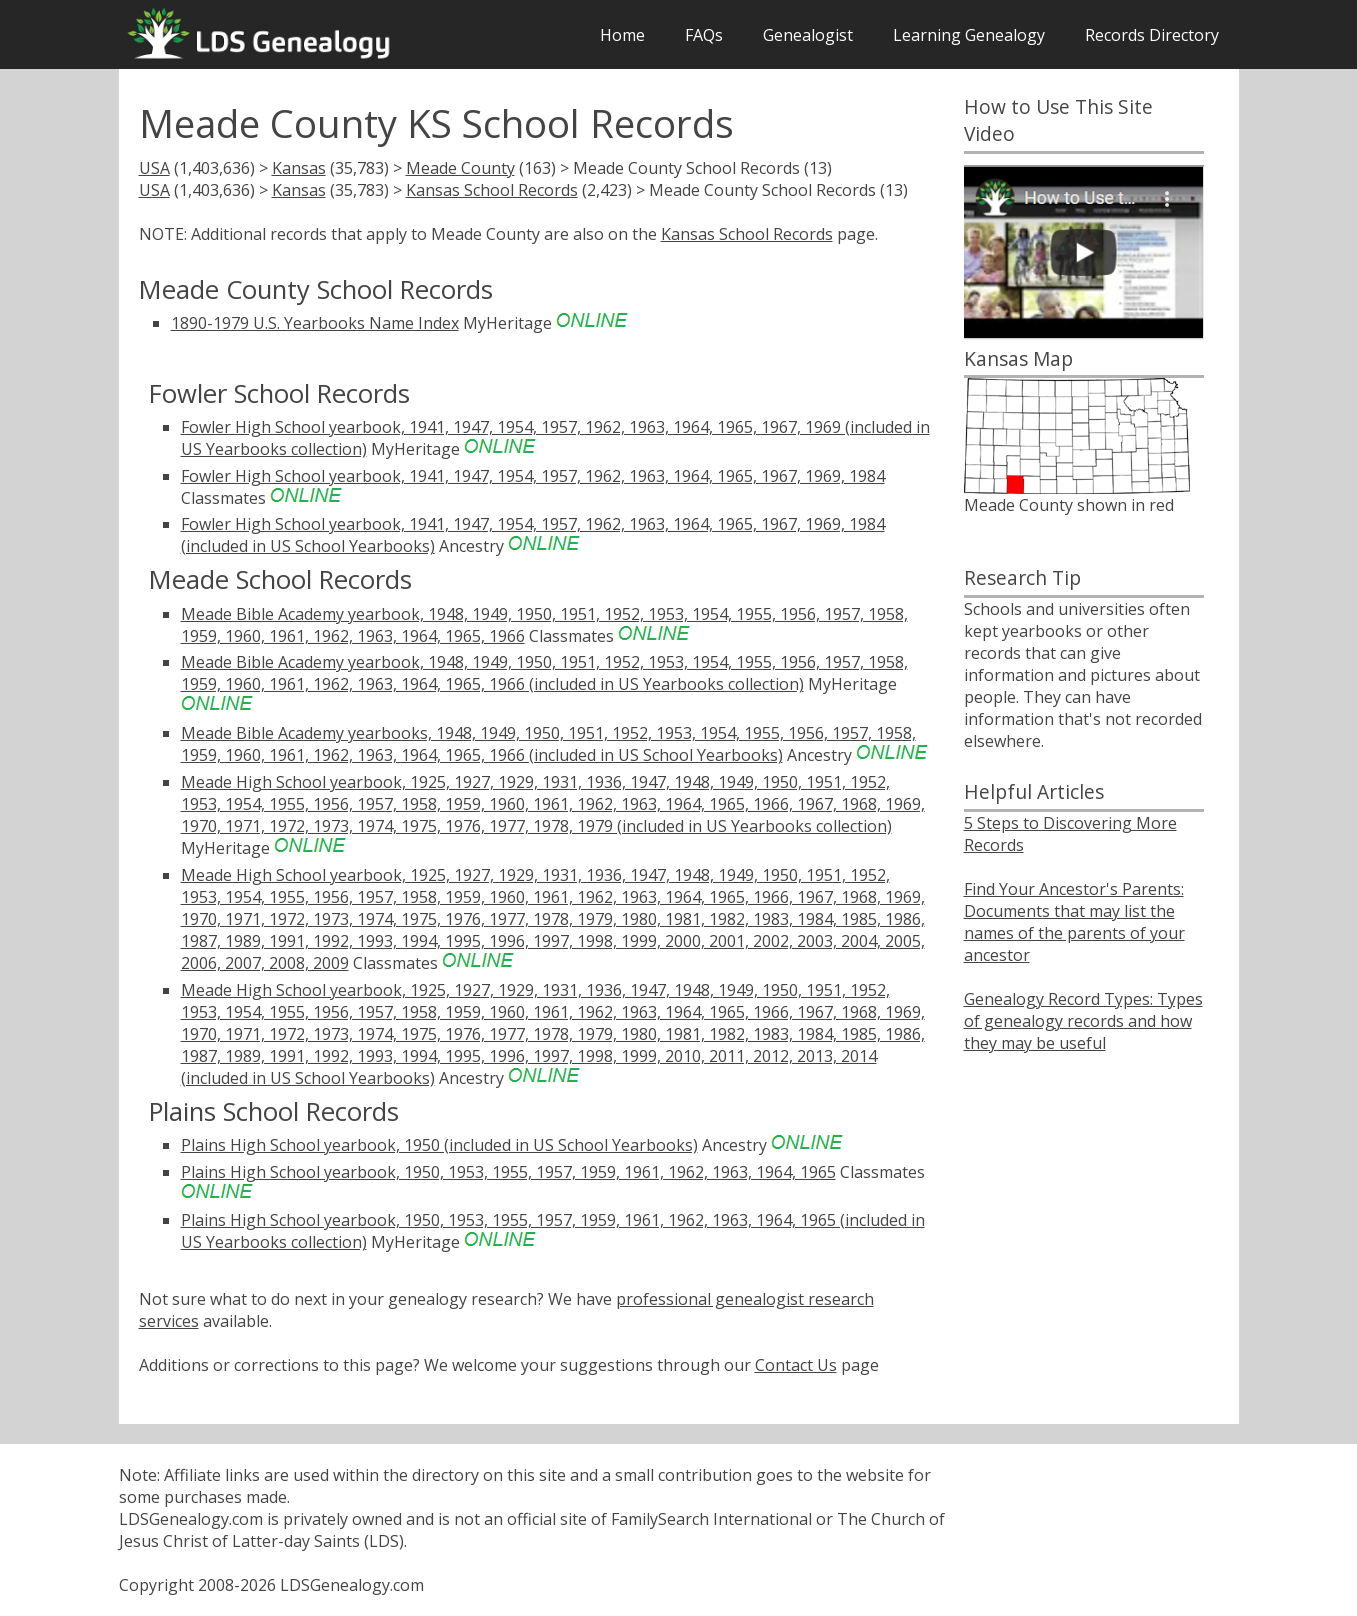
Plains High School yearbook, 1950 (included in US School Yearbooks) (439, 1145)
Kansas (299, 168)
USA (154, 168)
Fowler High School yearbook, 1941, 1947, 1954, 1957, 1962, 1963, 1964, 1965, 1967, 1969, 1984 (533, 476)
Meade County (460, 168)
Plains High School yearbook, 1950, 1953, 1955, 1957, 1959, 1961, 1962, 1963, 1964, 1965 (508, 1172)
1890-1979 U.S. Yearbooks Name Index (315, 323)
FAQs (704, 35)
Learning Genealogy (969, 35)
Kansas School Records (492, 190)
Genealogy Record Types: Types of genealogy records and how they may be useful (1083, 1021)
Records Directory (1152, 35)
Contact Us (796, 1365)
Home (622, 35)
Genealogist (808, 35)
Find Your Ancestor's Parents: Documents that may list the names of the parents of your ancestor (1074, 922)
